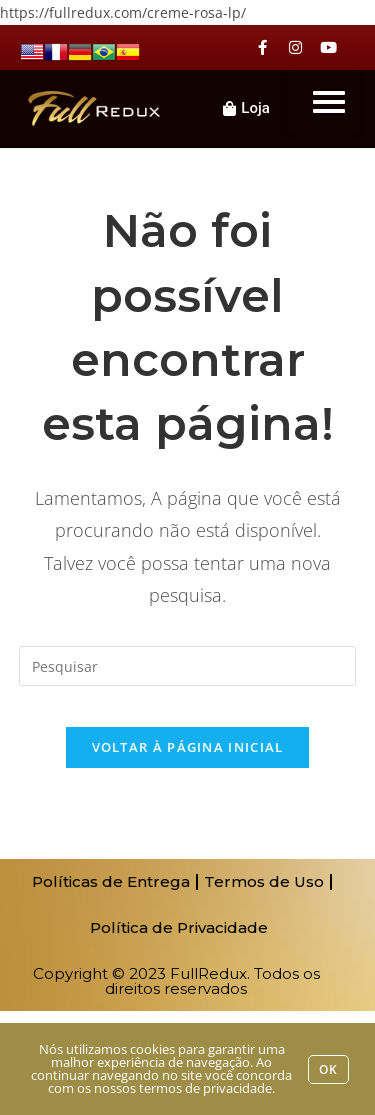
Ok (328, 1069)
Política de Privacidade (179, 927)
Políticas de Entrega (111, 881)
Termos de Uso (264, 881)
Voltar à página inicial (188, 747)
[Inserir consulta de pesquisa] (188, 666)
